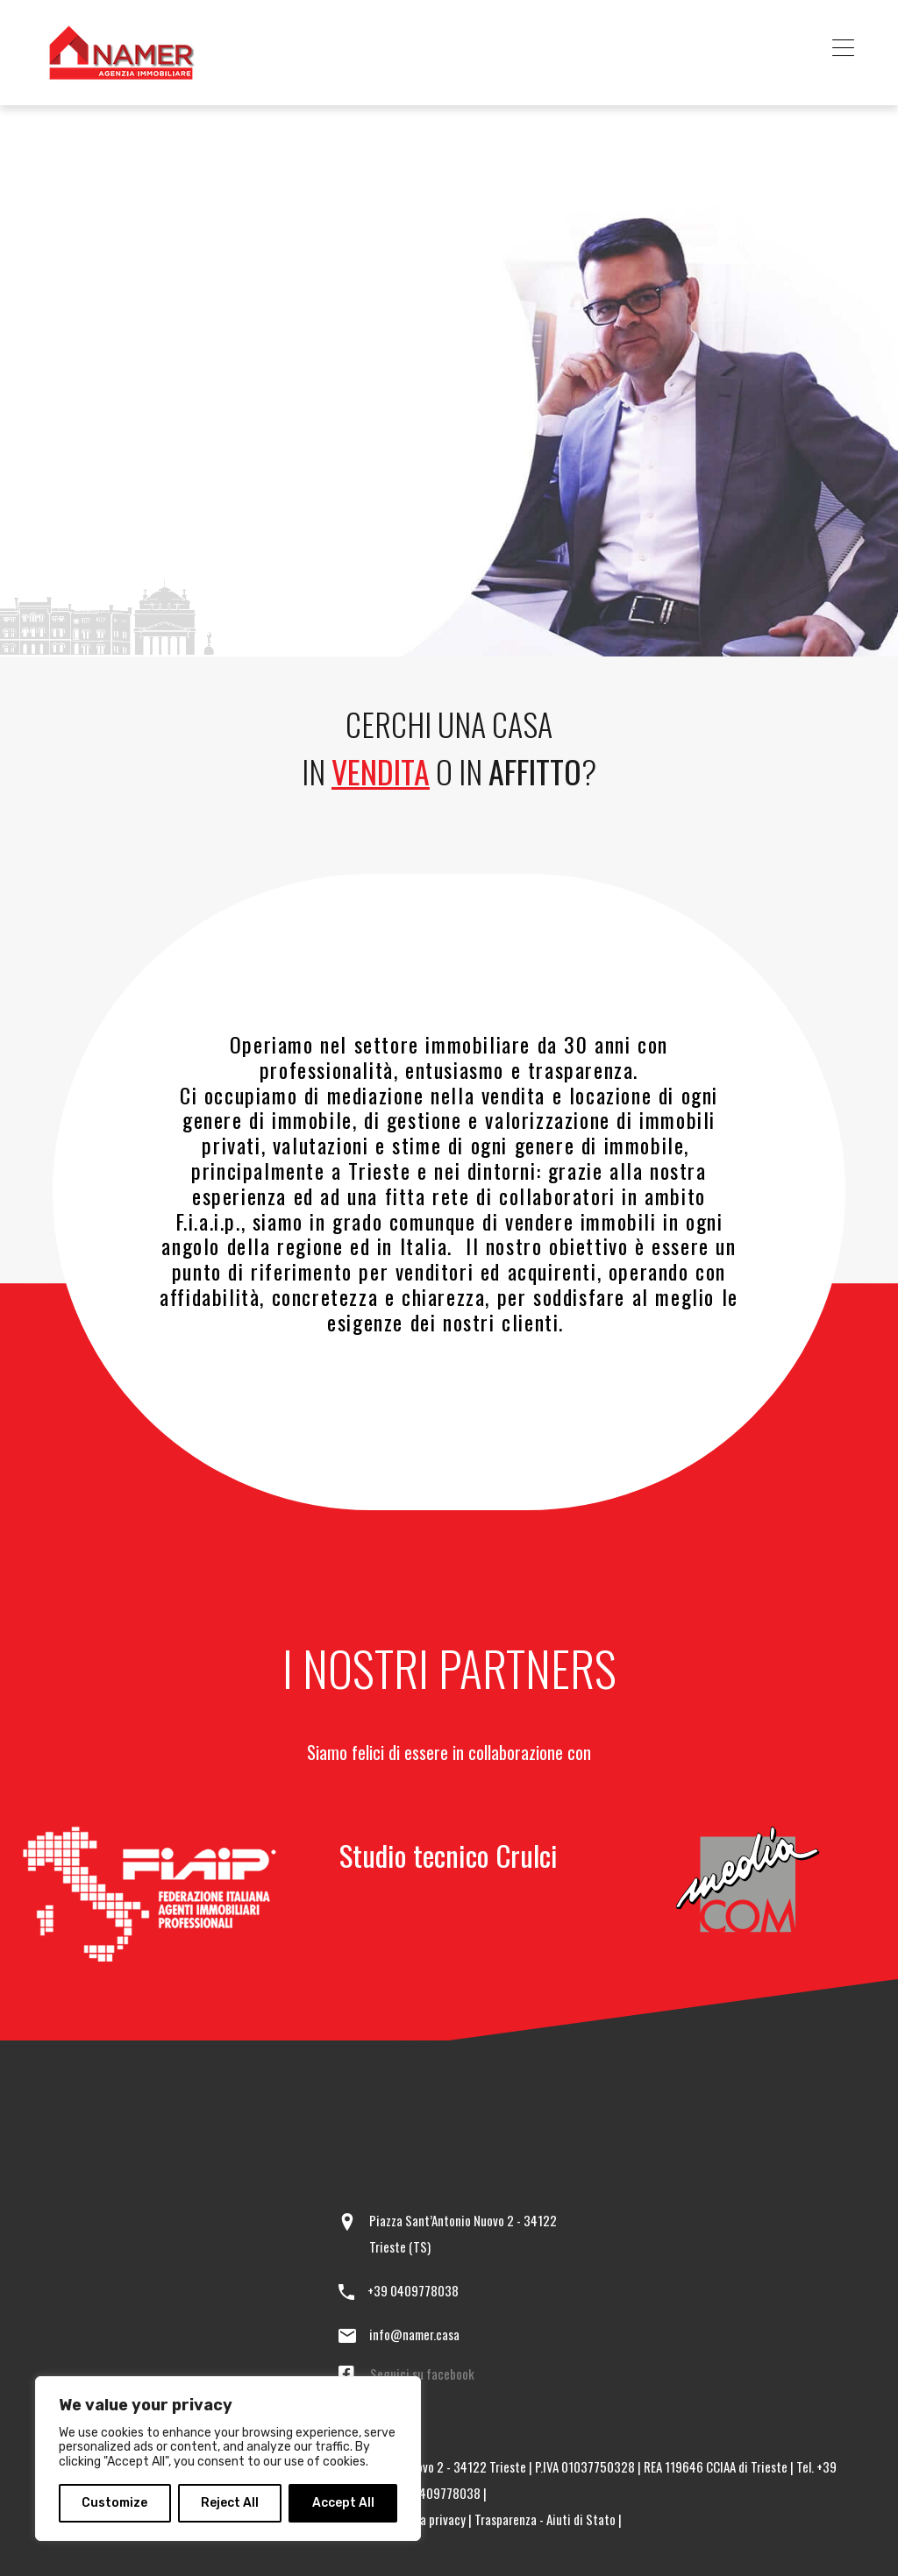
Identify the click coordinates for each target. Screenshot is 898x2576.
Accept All (343, 2502)
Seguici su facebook (422, 2373)
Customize (114, 2502)
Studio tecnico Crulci (448, 1855)
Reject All (230, 2502)
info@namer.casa (414, 2334)
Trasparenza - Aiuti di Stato (545, 2519)
